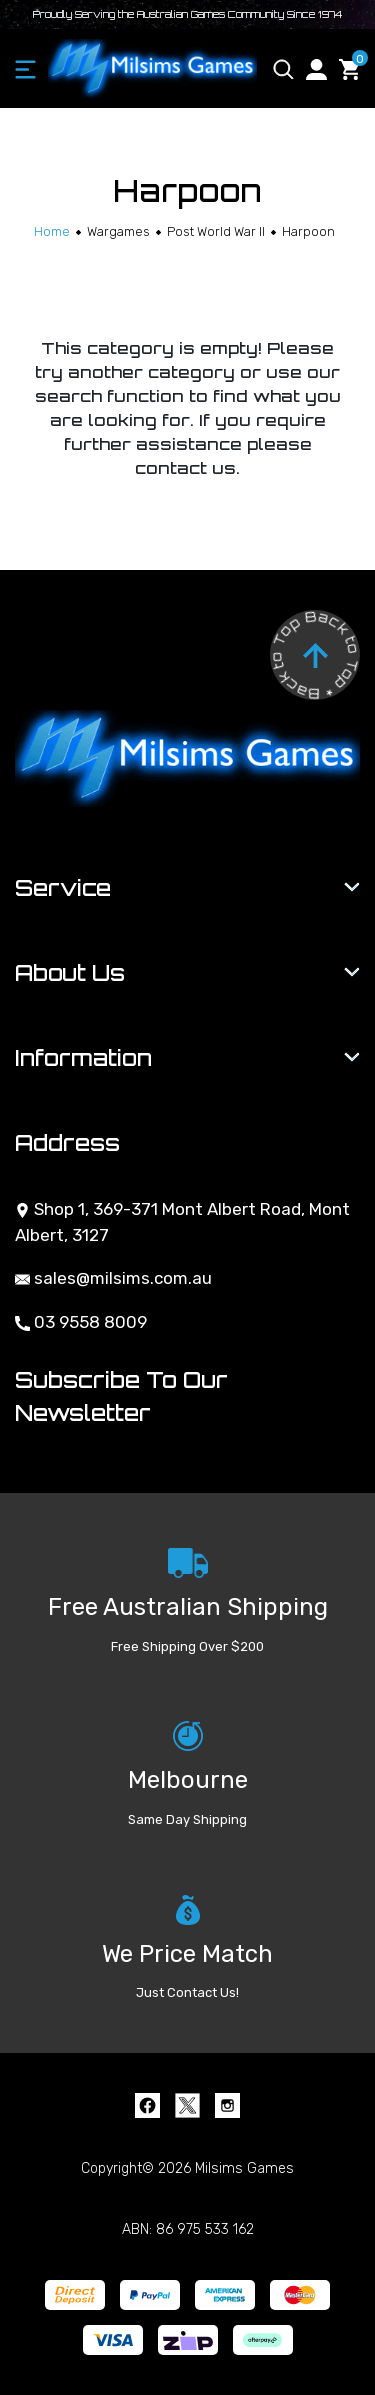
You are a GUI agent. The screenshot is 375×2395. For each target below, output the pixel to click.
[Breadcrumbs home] (52, 231)
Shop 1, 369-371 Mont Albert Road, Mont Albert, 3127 (182, 1222)
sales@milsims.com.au (113, 1278)
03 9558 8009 (81, 1322)
